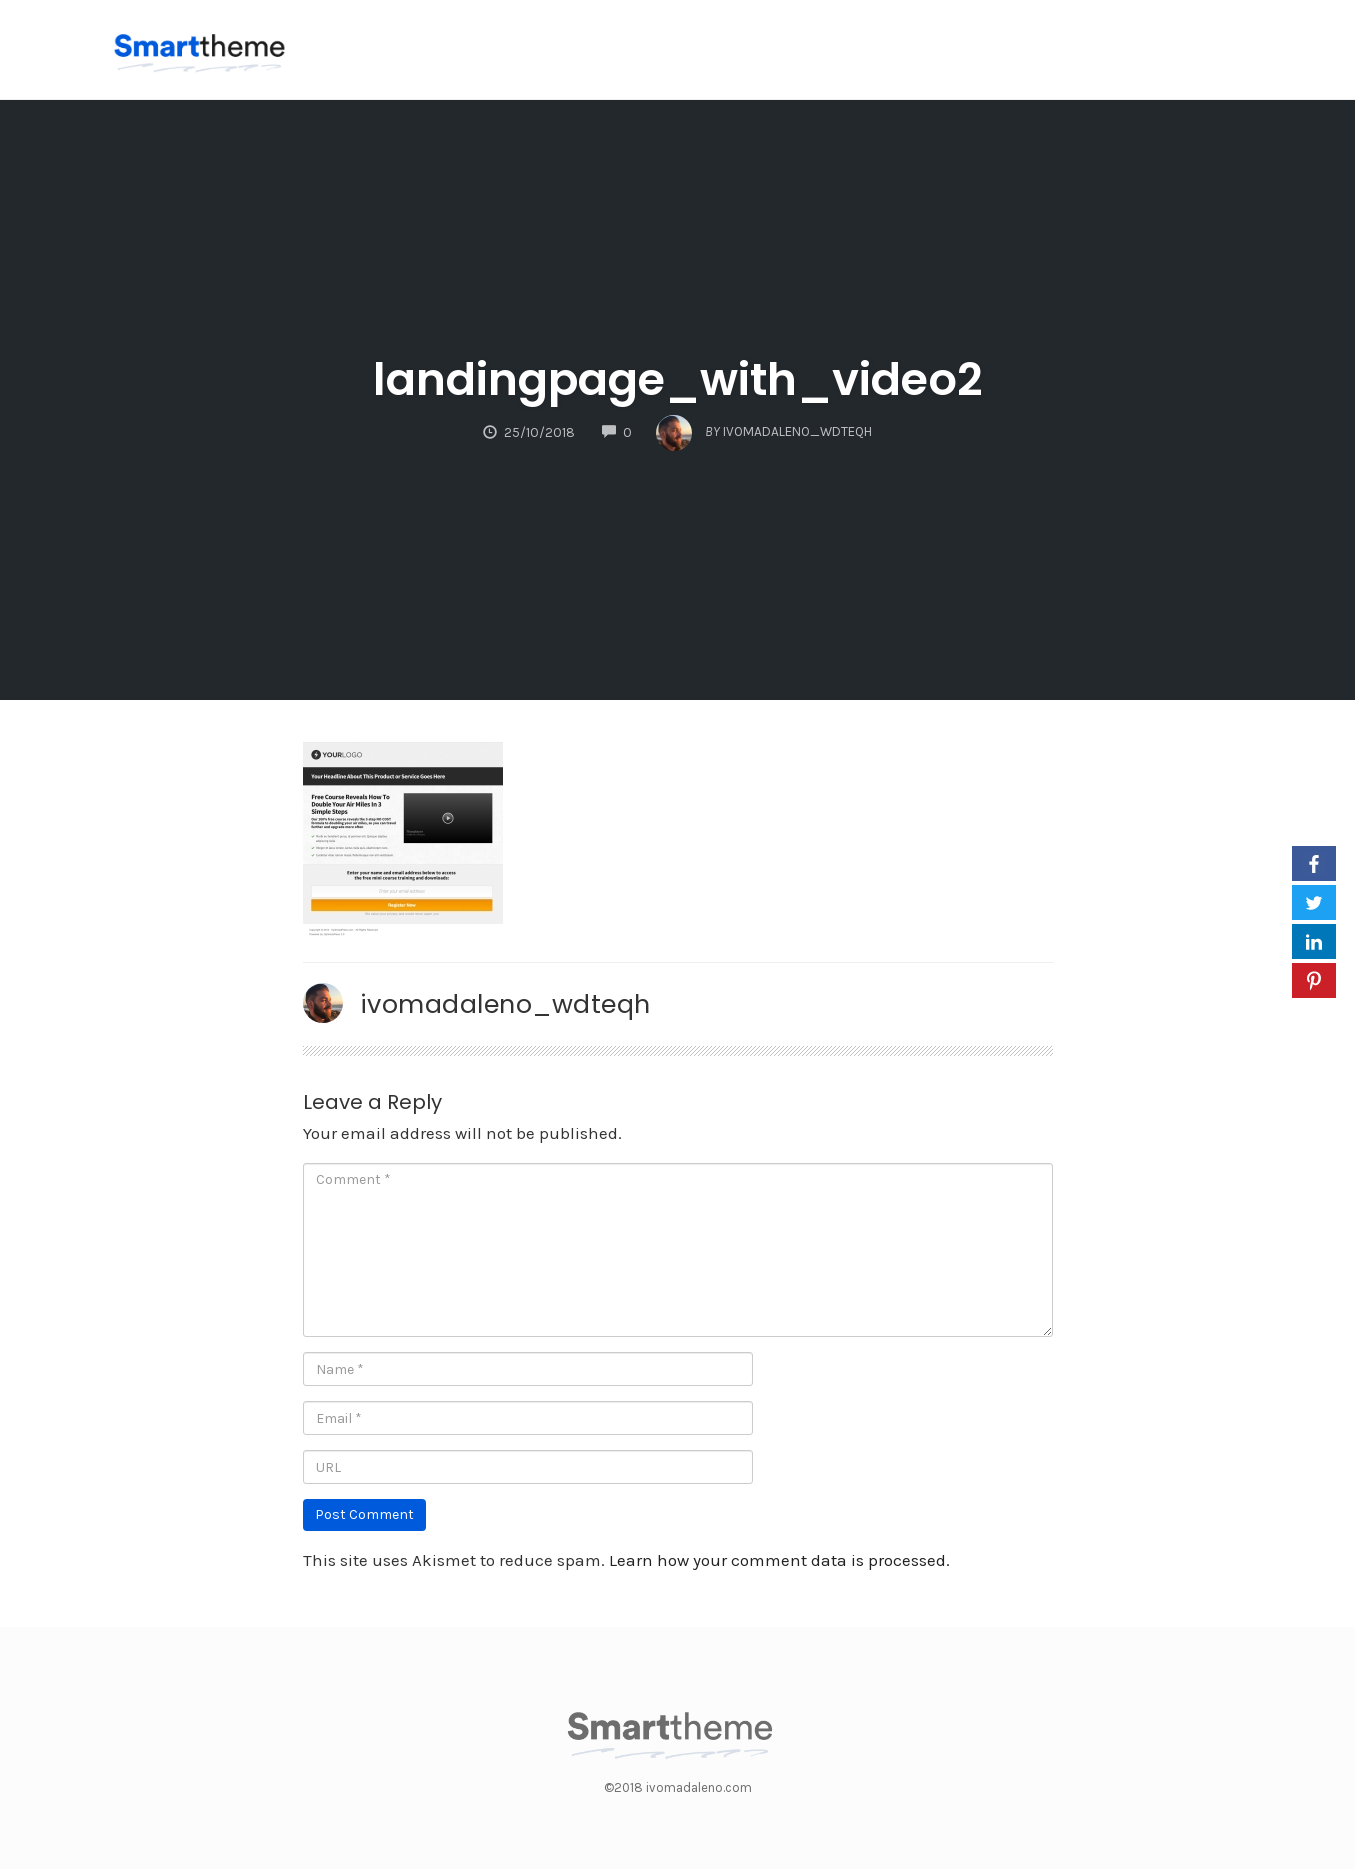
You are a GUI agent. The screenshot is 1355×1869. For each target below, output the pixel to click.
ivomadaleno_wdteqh (505, 1004)
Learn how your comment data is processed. (779, 1560)
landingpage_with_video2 (678, 379)
